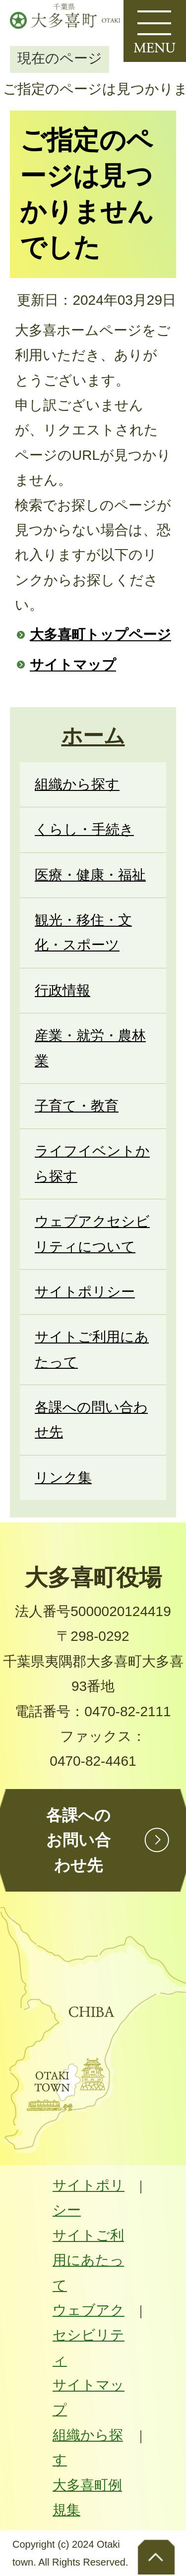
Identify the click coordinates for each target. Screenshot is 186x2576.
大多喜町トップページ (100, 634)
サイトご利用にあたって (88, 2260)
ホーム (93, 735)
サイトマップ (73, 664)
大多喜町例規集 (87, 2497)
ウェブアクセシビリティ (88, 2335)
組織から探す (88, 2447)
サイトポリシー (88, 2198)
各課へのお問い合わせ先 (78, 1840)
